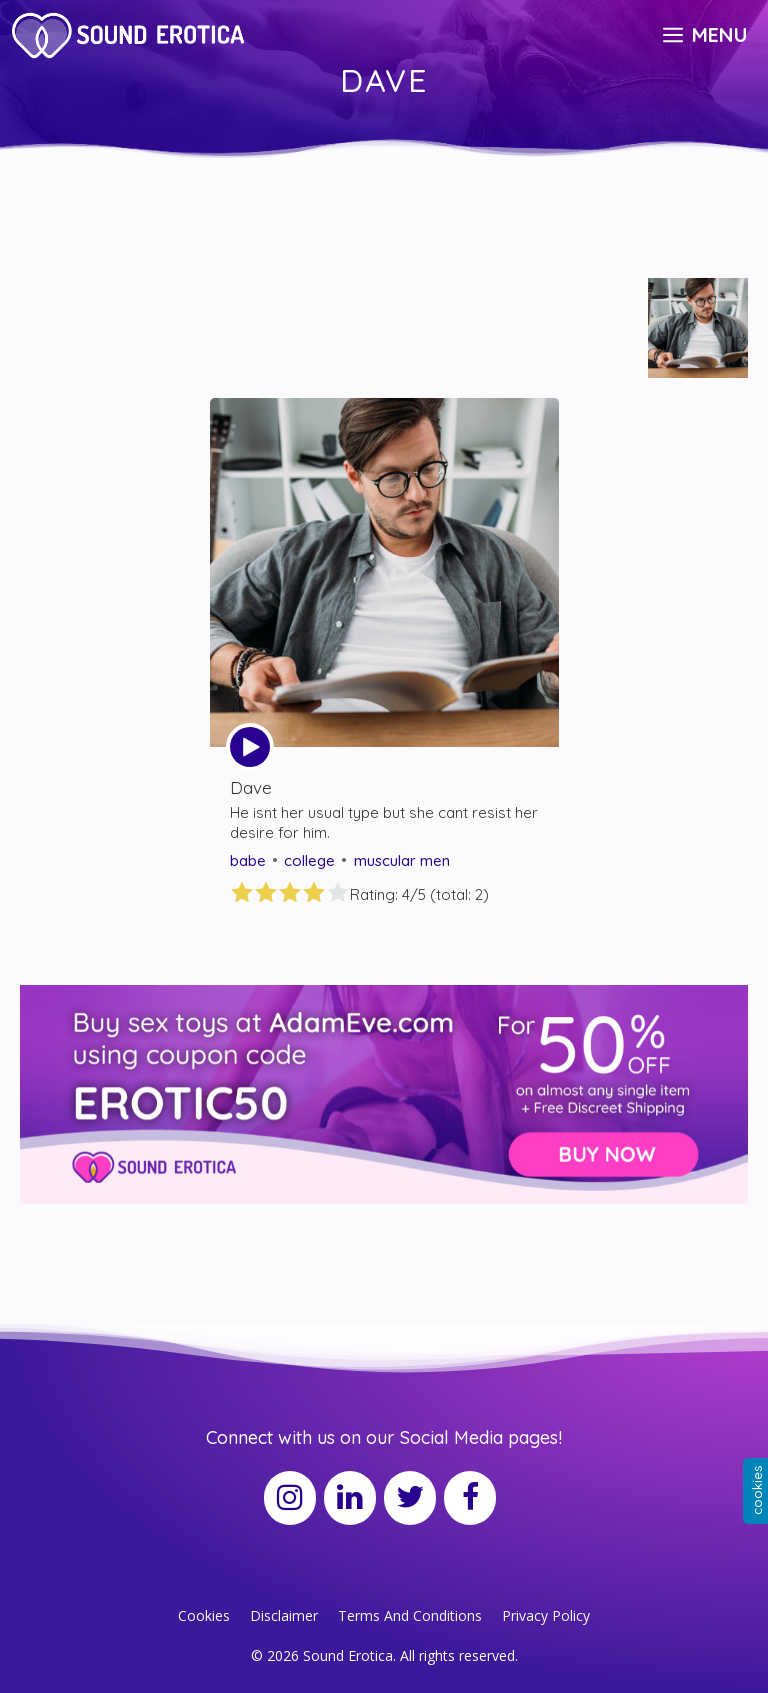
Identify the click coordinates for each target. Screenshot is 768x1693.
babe (248, 860)
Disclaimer (284, 1615)
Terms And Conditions (410, 1615)
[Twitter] (410, 1498)
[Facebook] (470, 1498)
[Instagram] (290, 1498)
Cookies (204, 1615)
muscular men (402, 860)
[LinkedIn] (350, 1498)
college (309, 860)
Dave (251, 787)
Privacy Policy (546, 1615)
